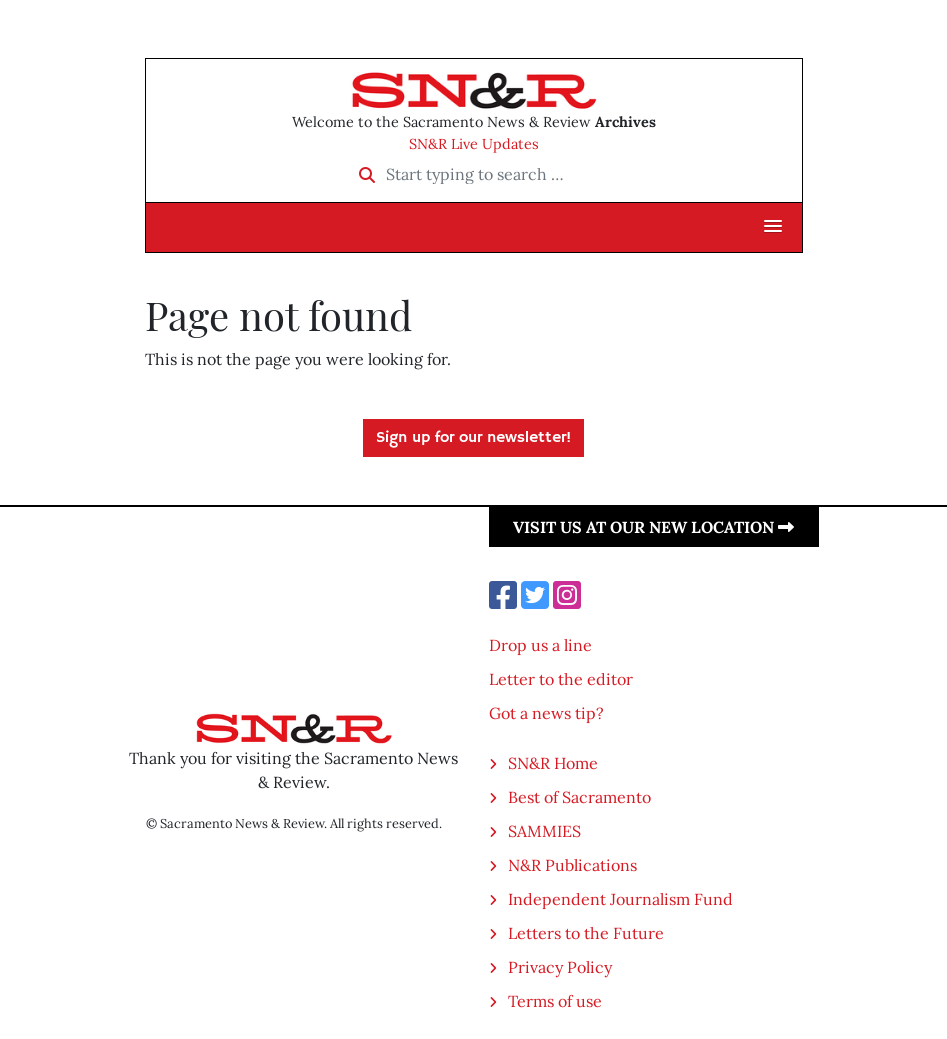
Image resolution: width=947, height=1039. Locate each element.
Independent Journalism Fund (620, 899)
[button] (773, 227)
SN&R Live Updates (474, 144)
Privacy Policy (560, 967)
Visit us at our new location (653, 527)
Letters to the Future (586, 933)
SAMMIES (544, 831)
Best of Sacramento (579, 797)
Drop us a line (540, 645)
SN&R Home (553, 763)
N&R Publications (572, 865)
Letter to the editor (561, 679)
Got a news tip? (546, 713)
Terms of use (555, 1001)
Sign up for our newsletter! (473, 438)
